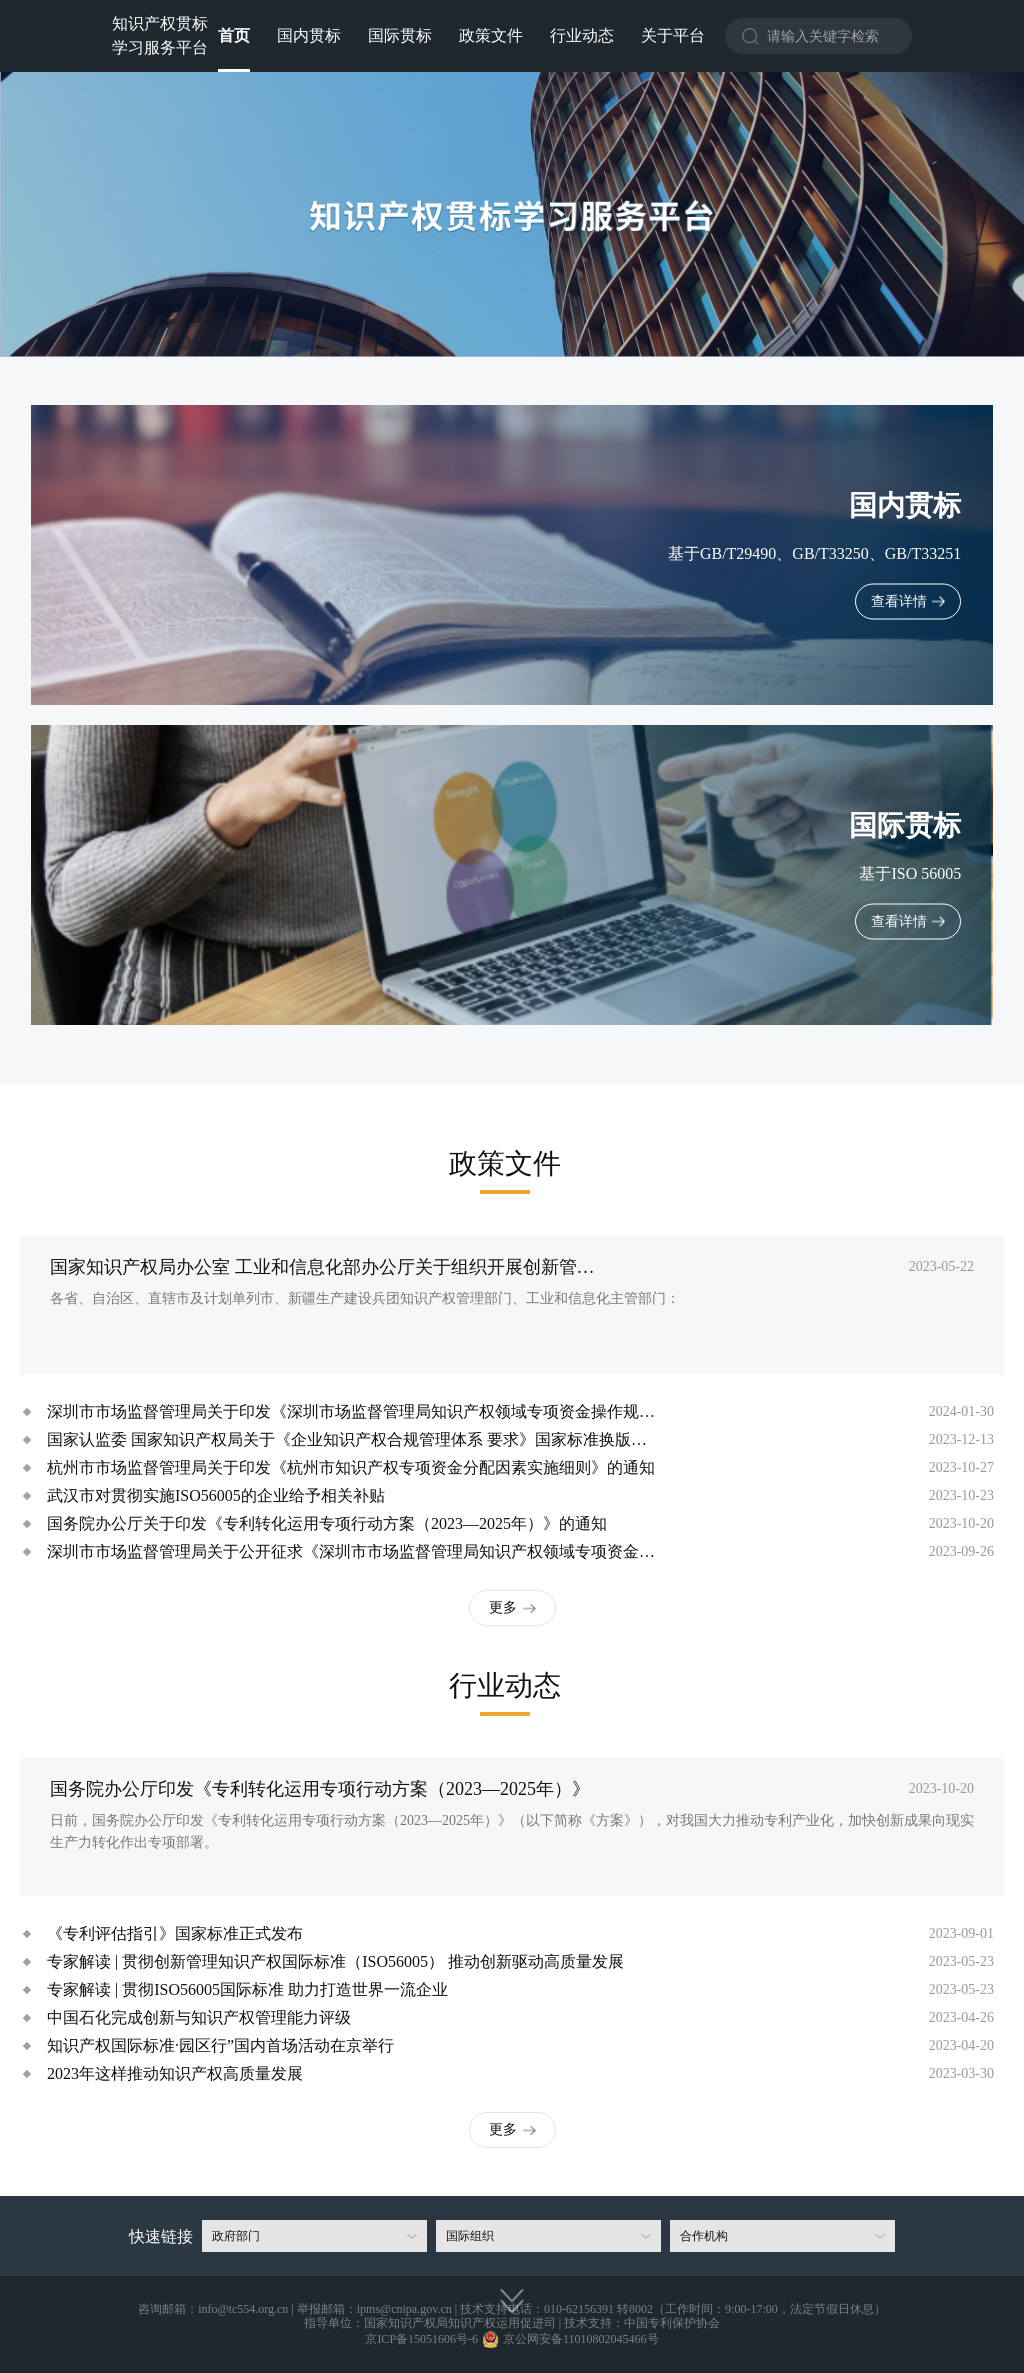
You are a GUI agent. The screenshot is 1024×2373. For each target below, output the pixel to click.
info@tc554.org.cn (243, 2309)
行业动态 (582, 35)
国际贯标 (400, 35)
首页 (234, 35)
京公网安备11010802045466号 (581, 2339)
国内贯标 (309, 35)
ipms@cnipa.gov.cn (404, 2309)
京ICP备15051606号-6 (421, 2339)
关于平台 (673, 35)
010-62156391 (579, 2309)
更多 (503, 1607)
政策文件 (491, 35)
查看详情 (899, 601)
